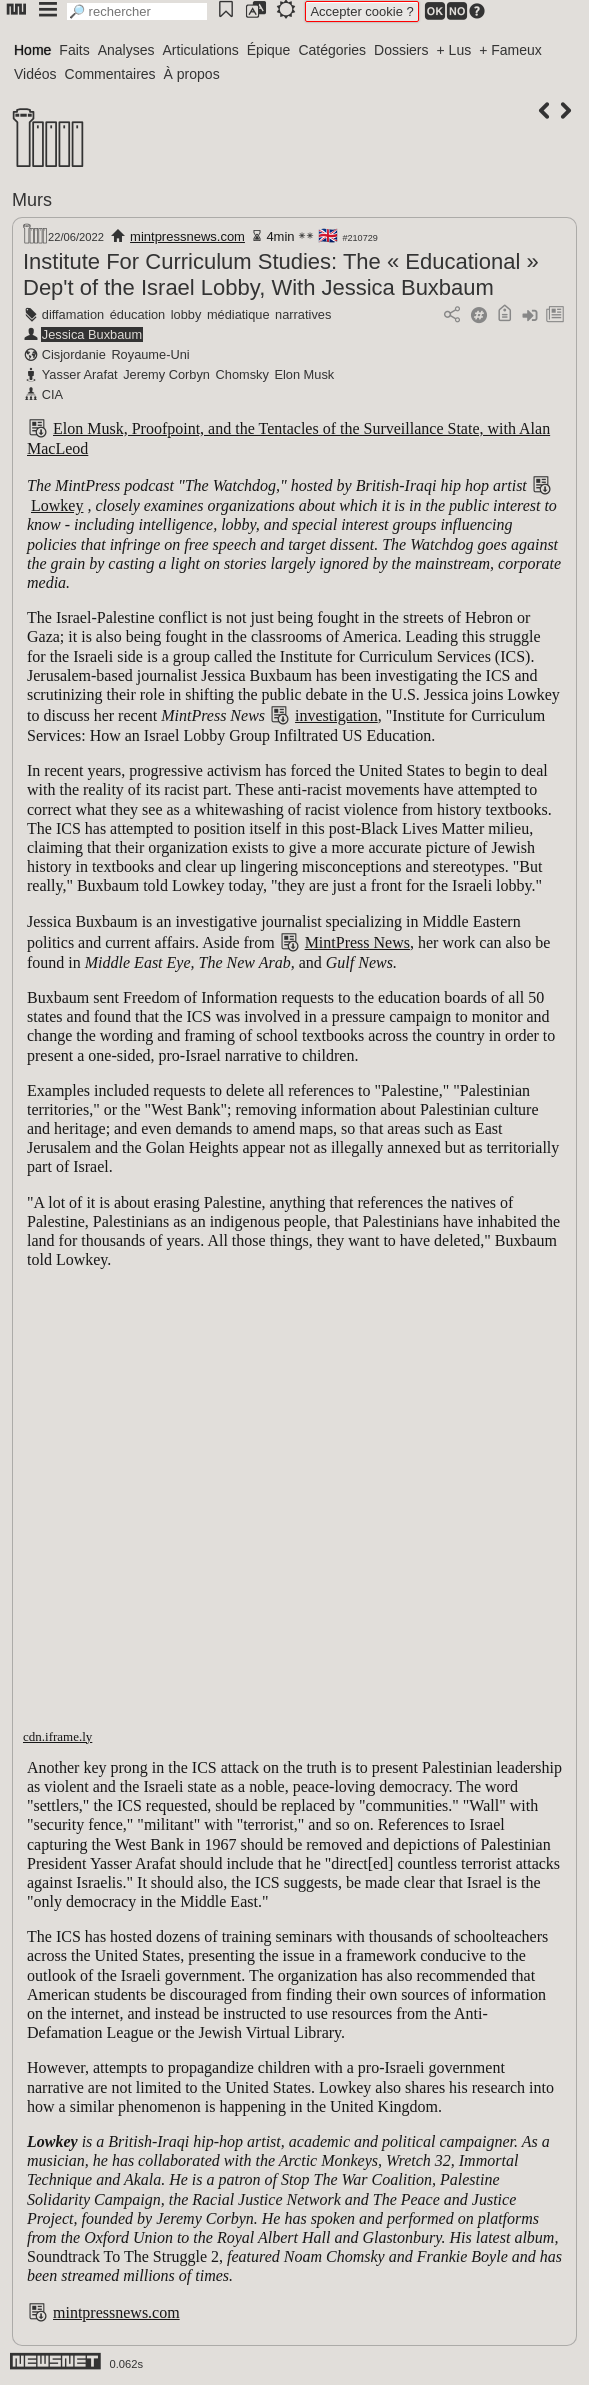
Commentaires (110, 74)
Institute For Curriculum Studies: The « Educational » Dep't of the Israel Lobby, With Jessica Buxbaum (281, 274)
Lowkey (57, 505)
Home (32, 50)
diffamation (73, 314)
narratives (303, 314)
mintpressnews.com (187, 236)
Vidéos (35, 74)
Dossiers (401, 50)
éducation (138, 314)
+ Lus (454, 50)
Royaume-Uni (150, 354)
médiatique (238, 314)
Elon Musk (304, 374)
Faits (74, 50)
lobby (186, 314)
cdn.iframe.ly (57, 1736)
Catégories (332, 50)
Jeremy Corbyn (166, 374)
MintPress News (357, 942)
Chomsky (242, 374)
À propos (192, 74)
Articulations (201, 50)
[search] (137, 11)
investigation (336, 715)
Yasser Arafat (80, 374)
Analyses (126, 50)
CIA (52, 394)
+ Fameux (510, 50)
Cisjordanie (74, 354)
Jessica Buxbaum (92, 334)
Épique (269, 50)
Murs (32, 200)
